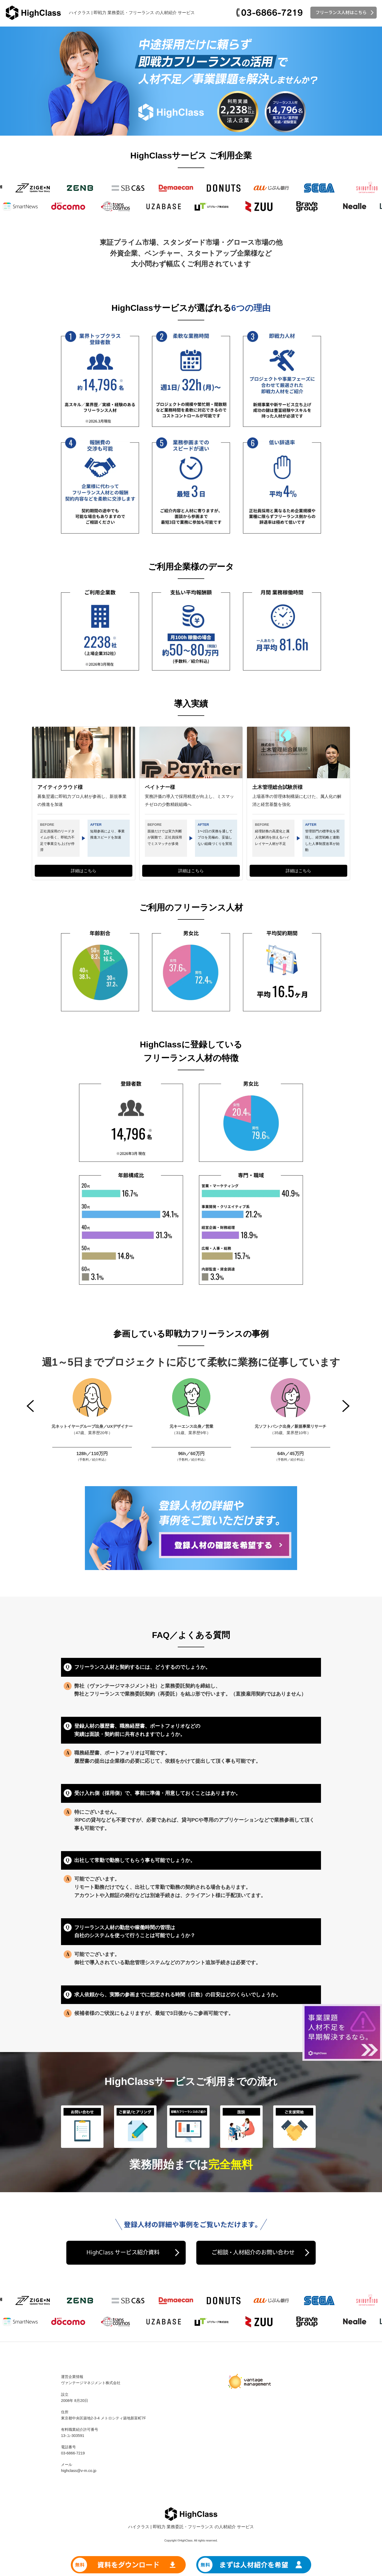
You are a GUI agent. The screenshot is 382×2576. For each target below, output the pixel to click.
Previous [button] (30, 1406)
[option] (92, 1420)
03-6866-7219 (73, 2453)
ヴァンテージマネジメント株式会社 (90, 2383)
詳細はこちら (83, 870)
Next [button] (346, 1406)
